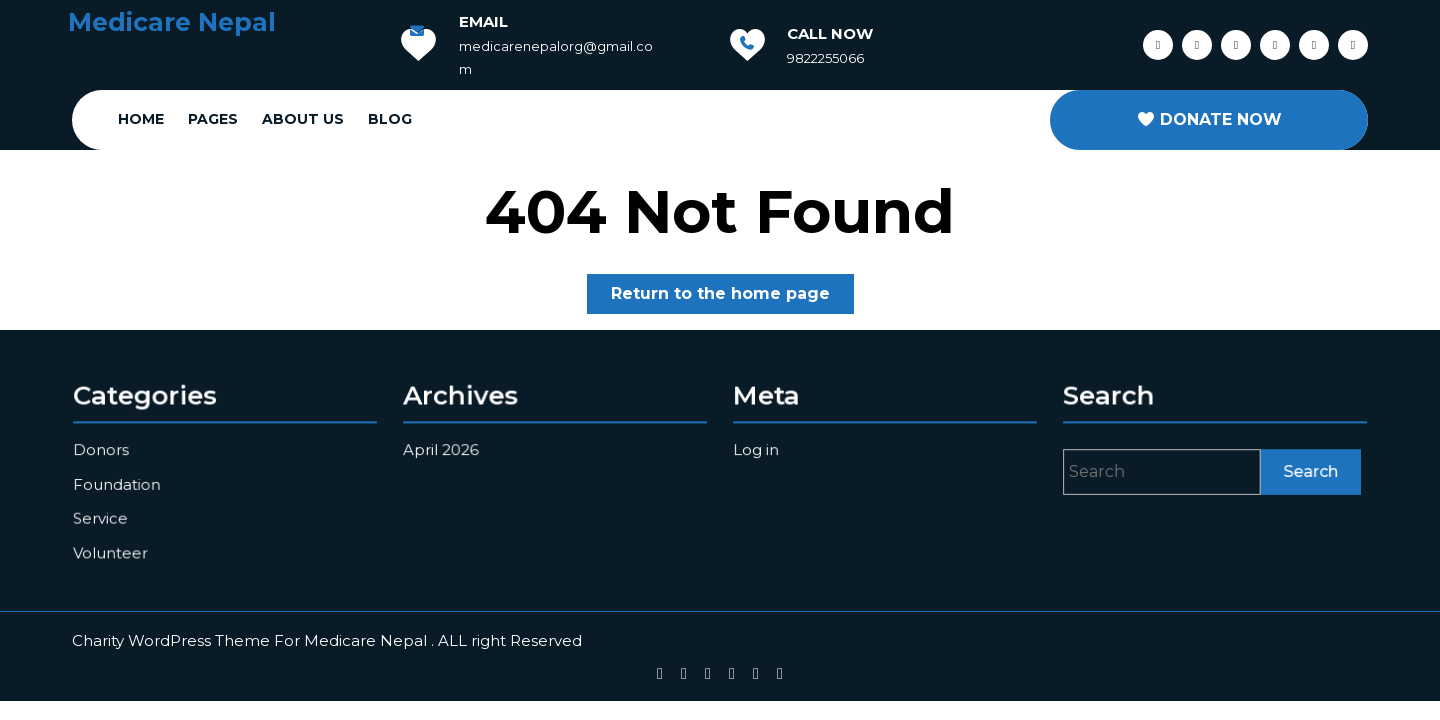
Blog (390, 119)
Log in (759, 450)
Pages (213, 119)
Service (103, 517)
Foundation (119, 483)
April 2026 (444, 450)
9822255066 (825, 58)
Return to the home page (732, 297)
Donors (104, 450)
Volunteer (113, 550)
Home (141, 119)
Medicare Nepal (172, 22)
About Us (303, 119)
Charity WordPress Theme (171, 640)
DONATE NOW (1209, 119)
